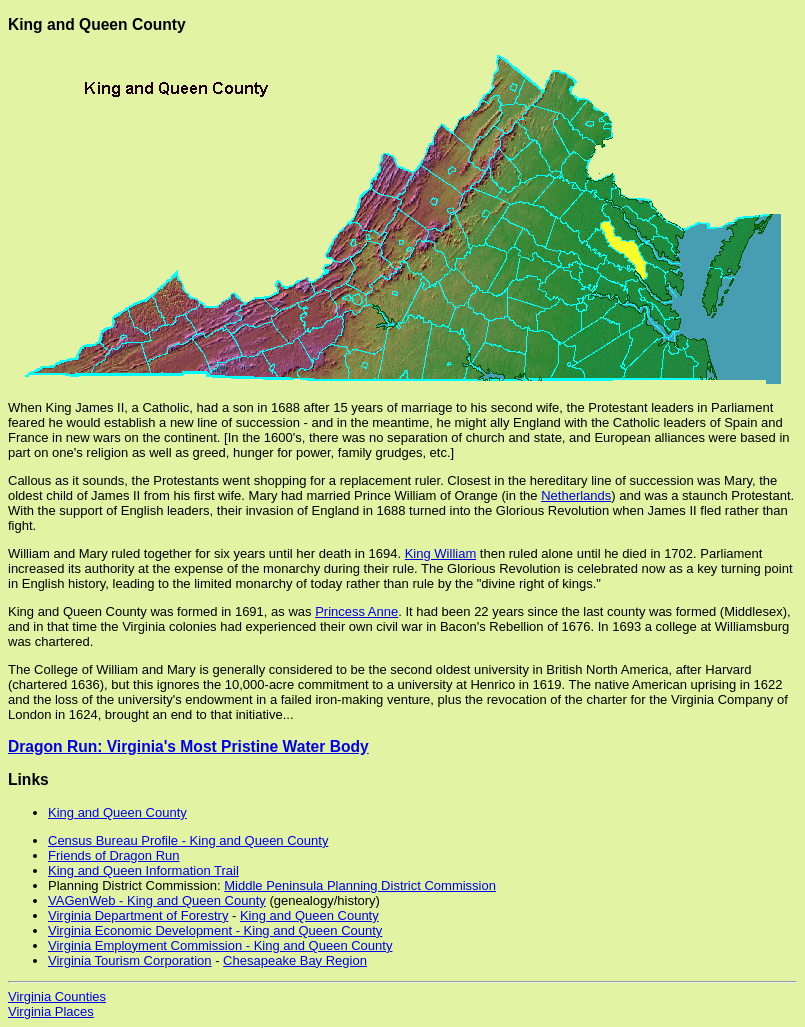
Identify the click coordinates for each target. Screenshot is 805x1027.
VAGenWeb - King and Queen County (157, 900)
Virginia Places (51, 1011)
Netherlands (576, 495)
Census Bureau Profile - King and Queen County (188, 840)
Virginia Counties (57, 996)
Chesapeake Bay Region (295, 960)
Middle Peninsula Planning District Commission (360, 885)
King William (441, 553)
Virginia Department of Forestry (138, 915)
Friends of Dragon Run (114, 855)
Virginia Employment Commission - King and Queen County (220, 945)
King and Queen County (117, 812)
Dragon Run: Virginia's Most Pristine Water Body (188, 746)
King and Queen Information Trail (143, 870)
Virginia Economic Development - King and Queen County (215, 930)
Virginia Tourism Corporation (130, 960)
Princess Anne (356, 611)
